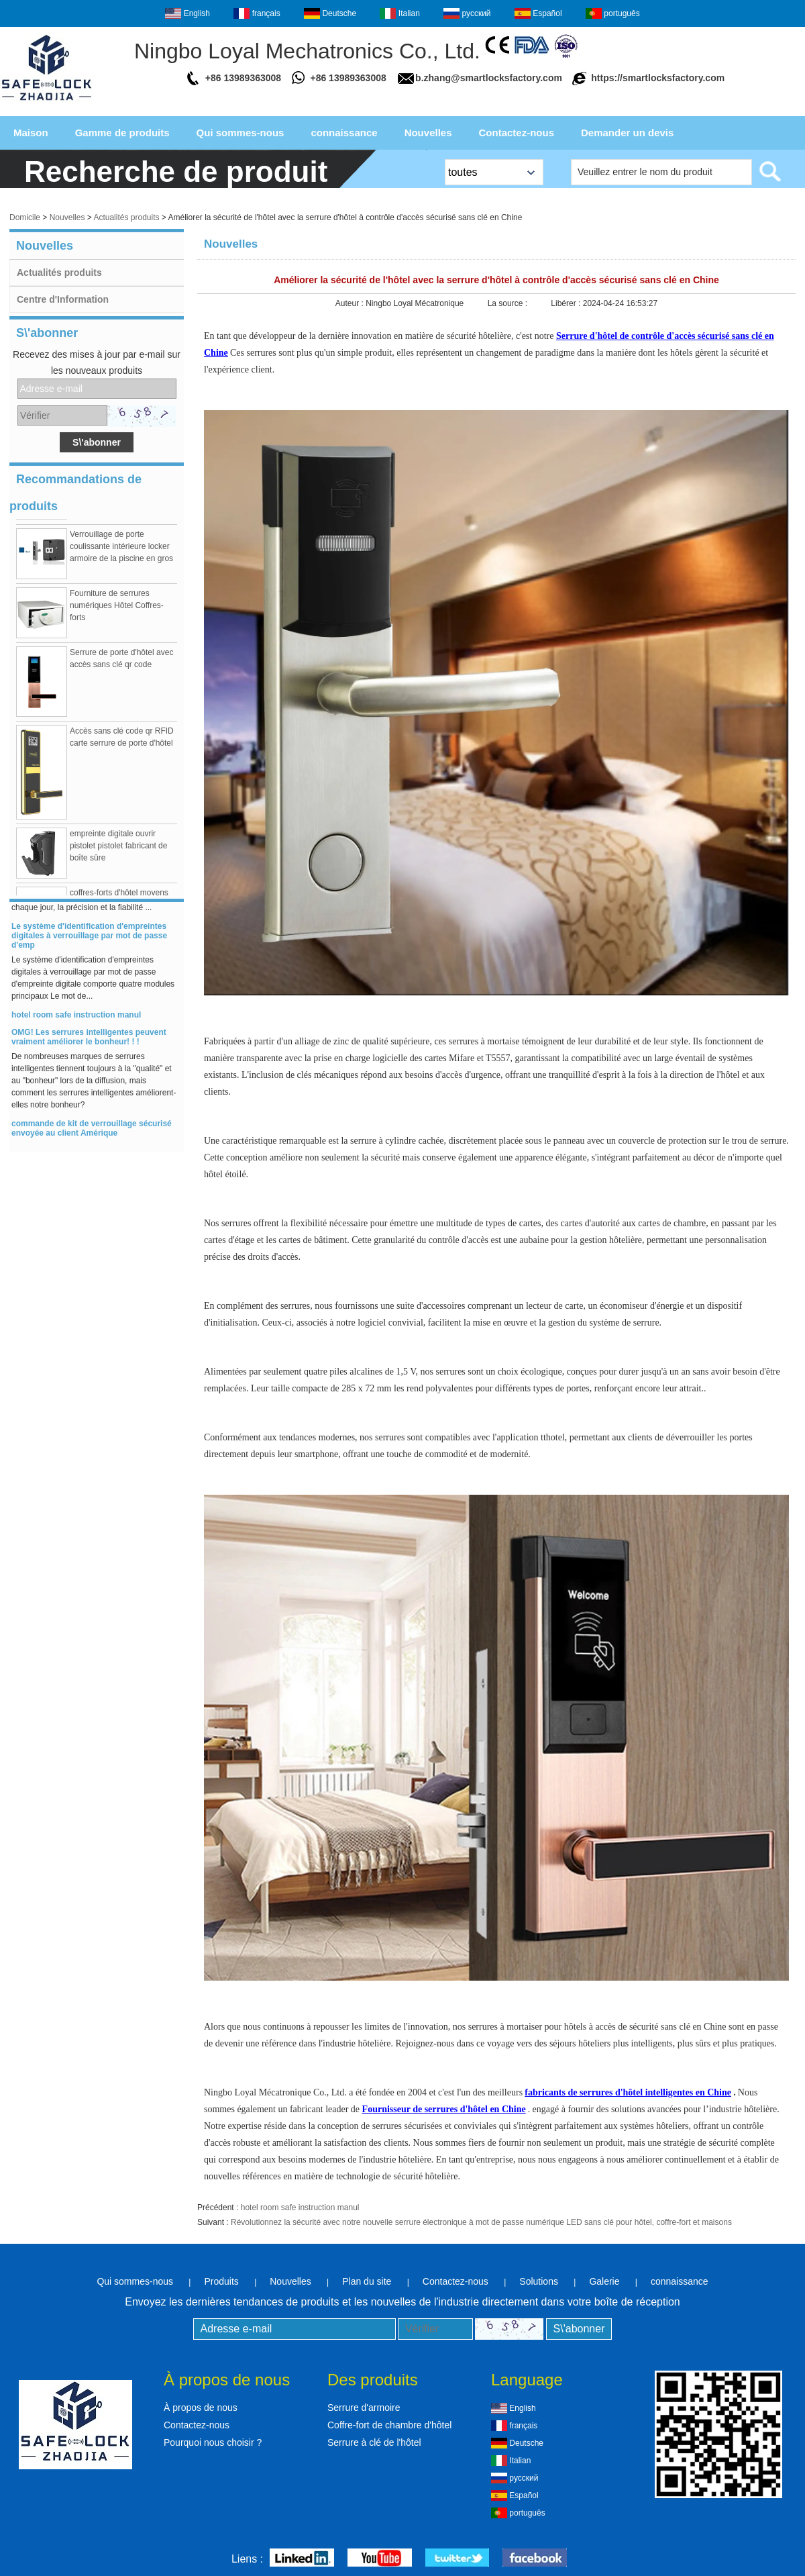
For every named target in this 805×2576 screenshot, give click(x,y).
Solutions (538, 2281)
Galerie (604, 2281)
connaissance (344, 132)
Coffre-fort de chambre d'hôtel (389, 2425)
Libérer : (566, 303)
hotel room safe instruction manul (76, 1021)
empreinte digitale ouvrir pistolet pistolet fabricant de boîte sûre (118, 852)
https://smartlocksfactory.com (657, 77)
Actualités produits (126, 217)
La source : (509, 303)
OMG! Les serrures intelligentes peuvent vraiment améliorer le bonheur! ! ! (88, 1043)
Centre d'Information (63, 299)
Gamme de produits (122, 132)
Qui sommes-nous (240, 132)
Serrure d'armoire (363, 2407)
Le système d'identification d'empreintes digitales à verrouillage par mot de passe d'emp (89, 942)
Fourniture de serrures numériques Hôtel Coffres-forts (117, 611)
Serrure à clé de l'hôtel (374, 2442)
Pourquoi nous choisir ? (213, 2442)
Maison (30, 132)
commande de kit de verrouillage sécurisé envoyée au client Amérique (91, 1134)
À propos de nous (200, 2407)
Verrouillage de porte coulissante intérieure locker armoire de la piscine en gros (121, 552)
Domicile (24, 217)
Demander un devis (627, 132)
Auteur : (350, 303)
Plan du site (366, 2281)
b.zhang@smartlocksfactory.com (488, 77)
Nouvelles (428, 132)
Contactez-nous (517, 132)
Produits (221, 2281)
